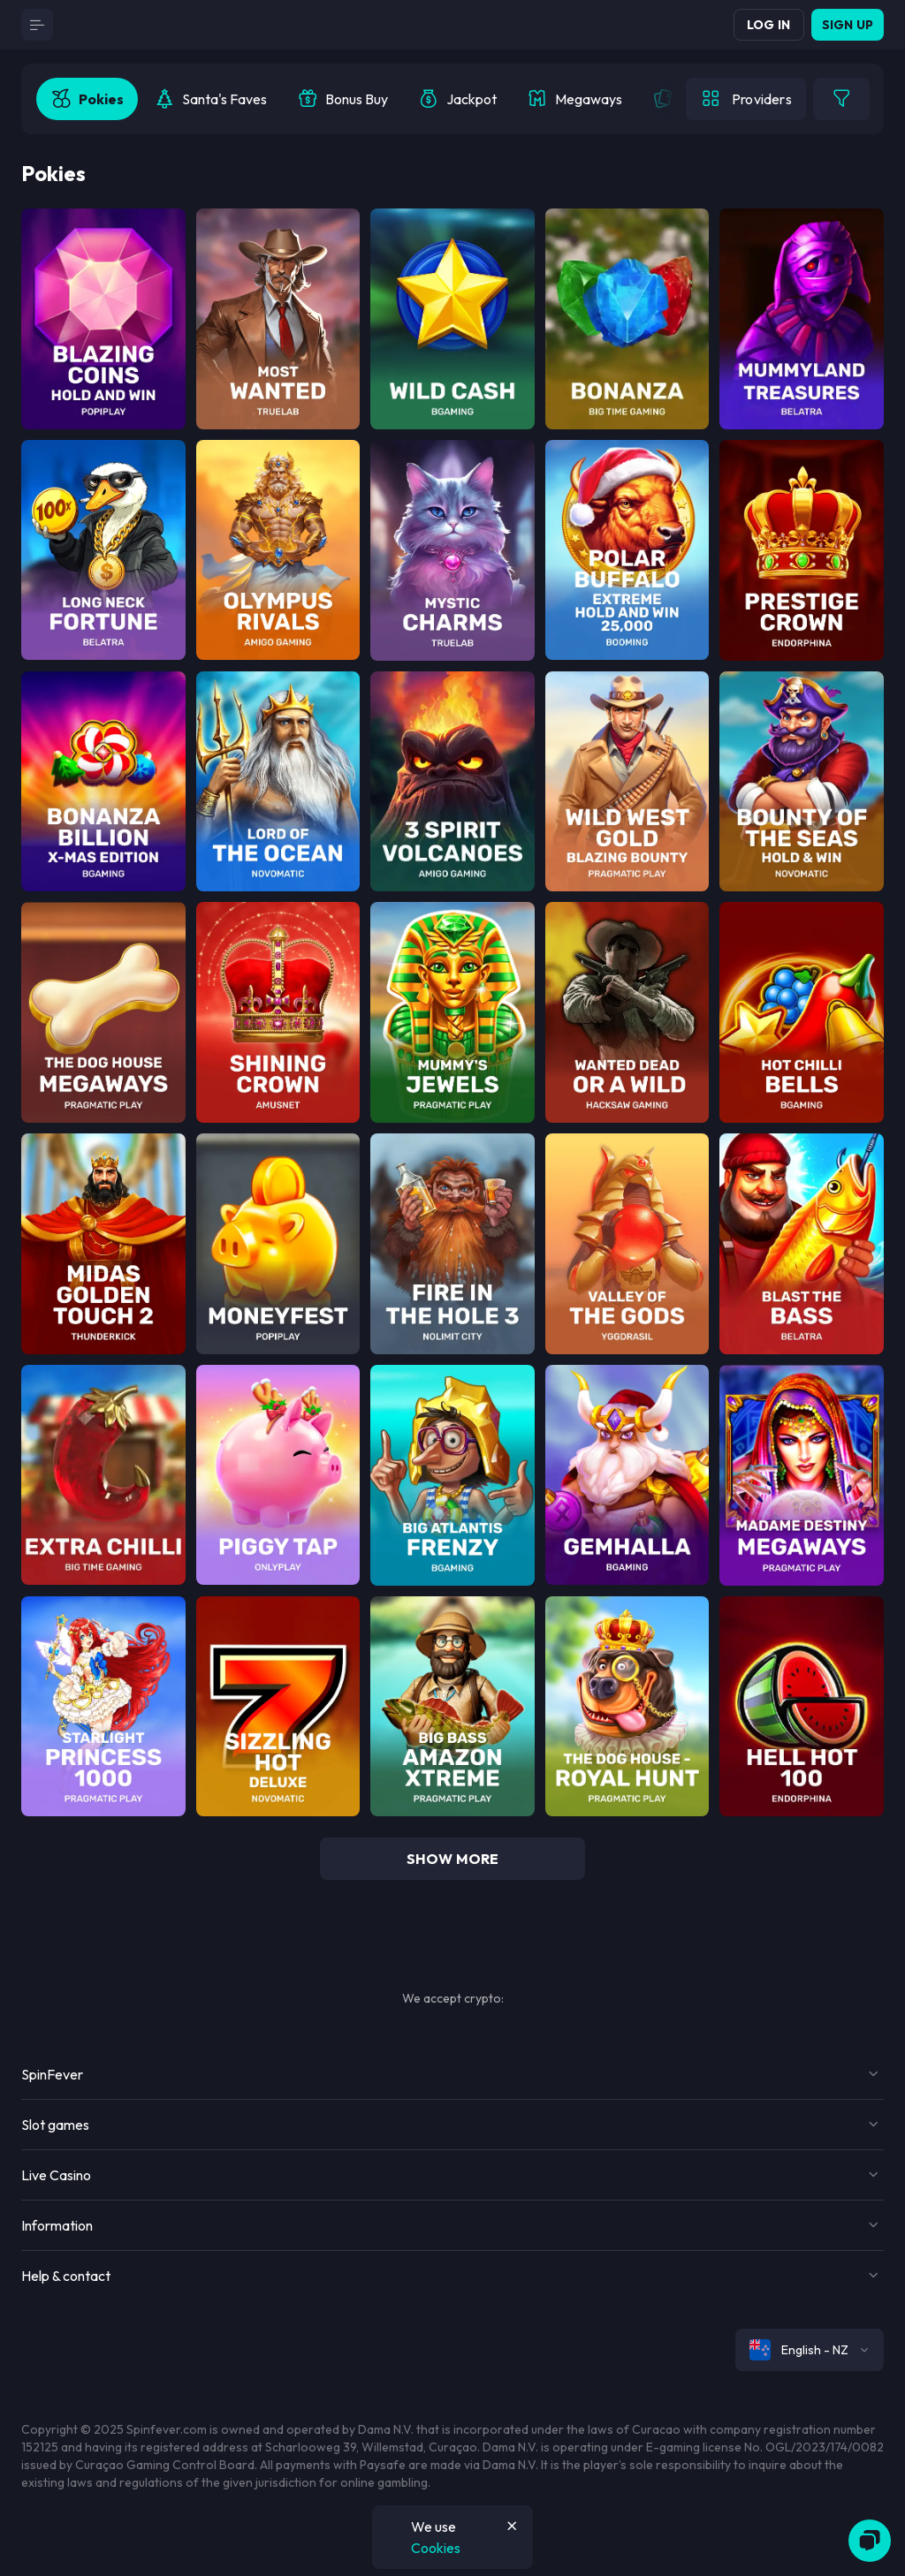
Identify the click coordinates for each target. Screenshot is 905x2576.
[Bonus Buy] (342, 99)
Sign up (847, 25)
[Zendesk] (869, 2540)
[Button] (37, 25)
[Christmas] (210, 99)
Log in (768, 25)
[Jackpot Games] (457, 99)
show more (453, 1859)
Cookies (435, 2548)
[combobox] (809, 2350)
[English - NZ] (809, 2350)
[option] (87, 99)
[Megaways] (574, 99)
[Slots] (87, 99)
